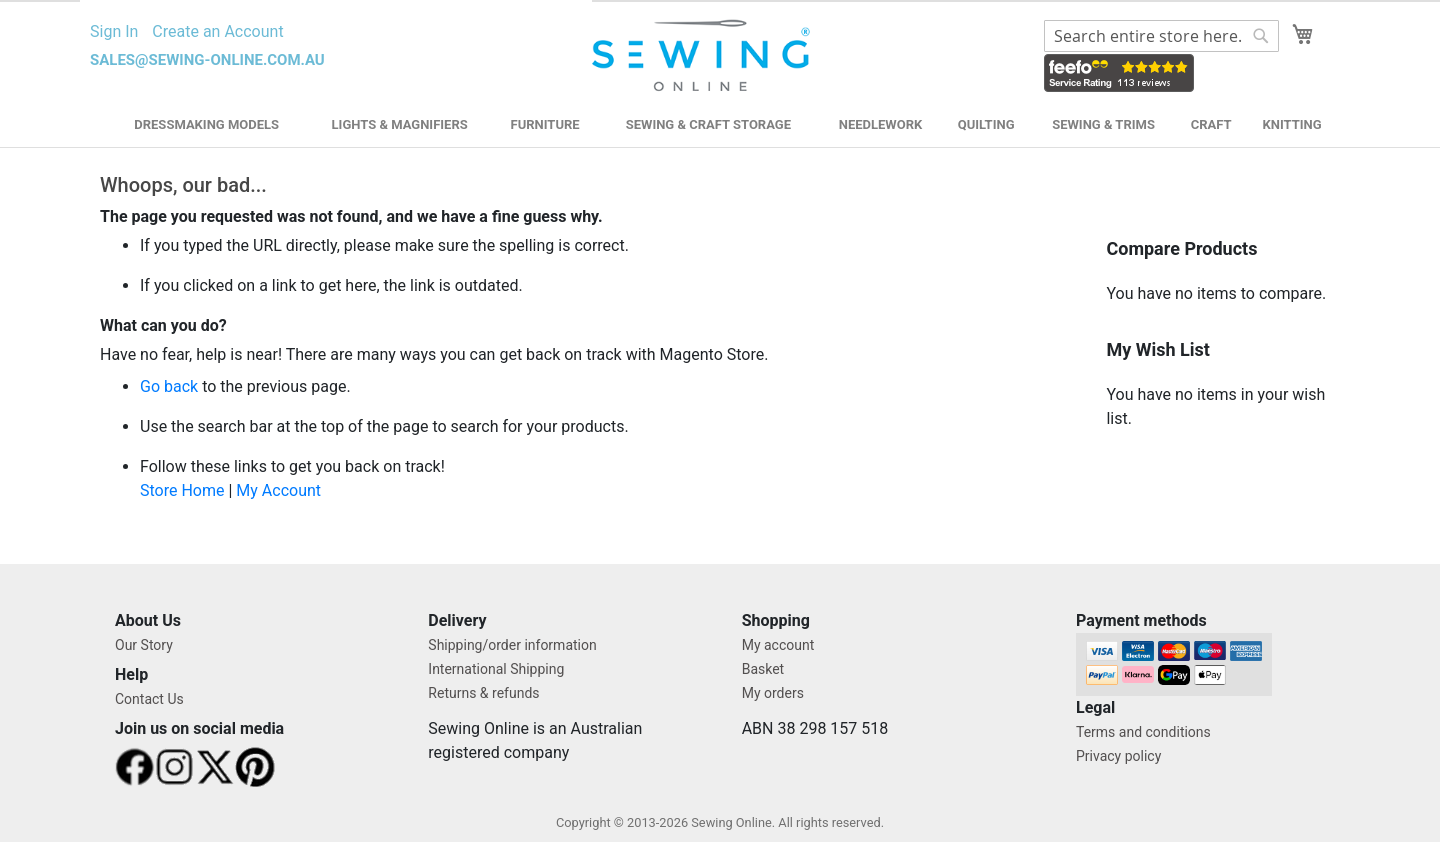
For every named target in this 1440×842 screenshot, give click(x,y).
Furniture (545, 124)
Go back (169, 386)
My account (778, 645)
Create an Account (217, 31)
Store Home (182, 490)
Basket (763, 669)
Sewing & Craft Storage (708, 124)
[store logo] (703, 56)
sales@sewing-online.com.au (207, 60)
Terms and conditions (1143, 732)
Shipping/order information (512, 645)
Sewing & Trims (1103, 124)
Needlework (881, 124)
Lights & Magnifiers (400, 124)
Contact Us (149, 699)
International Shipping (496, 669)
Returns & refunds (483, 693)
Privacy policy (1118, 756)
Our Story (144, 645)
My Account (278, 490)
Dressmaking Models (206, 124)
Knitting (1291, 124)
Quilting (986, 124)
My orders (773, 693)
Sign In (114, 31)
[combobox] (1161, 36)
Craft (1211, 124)
